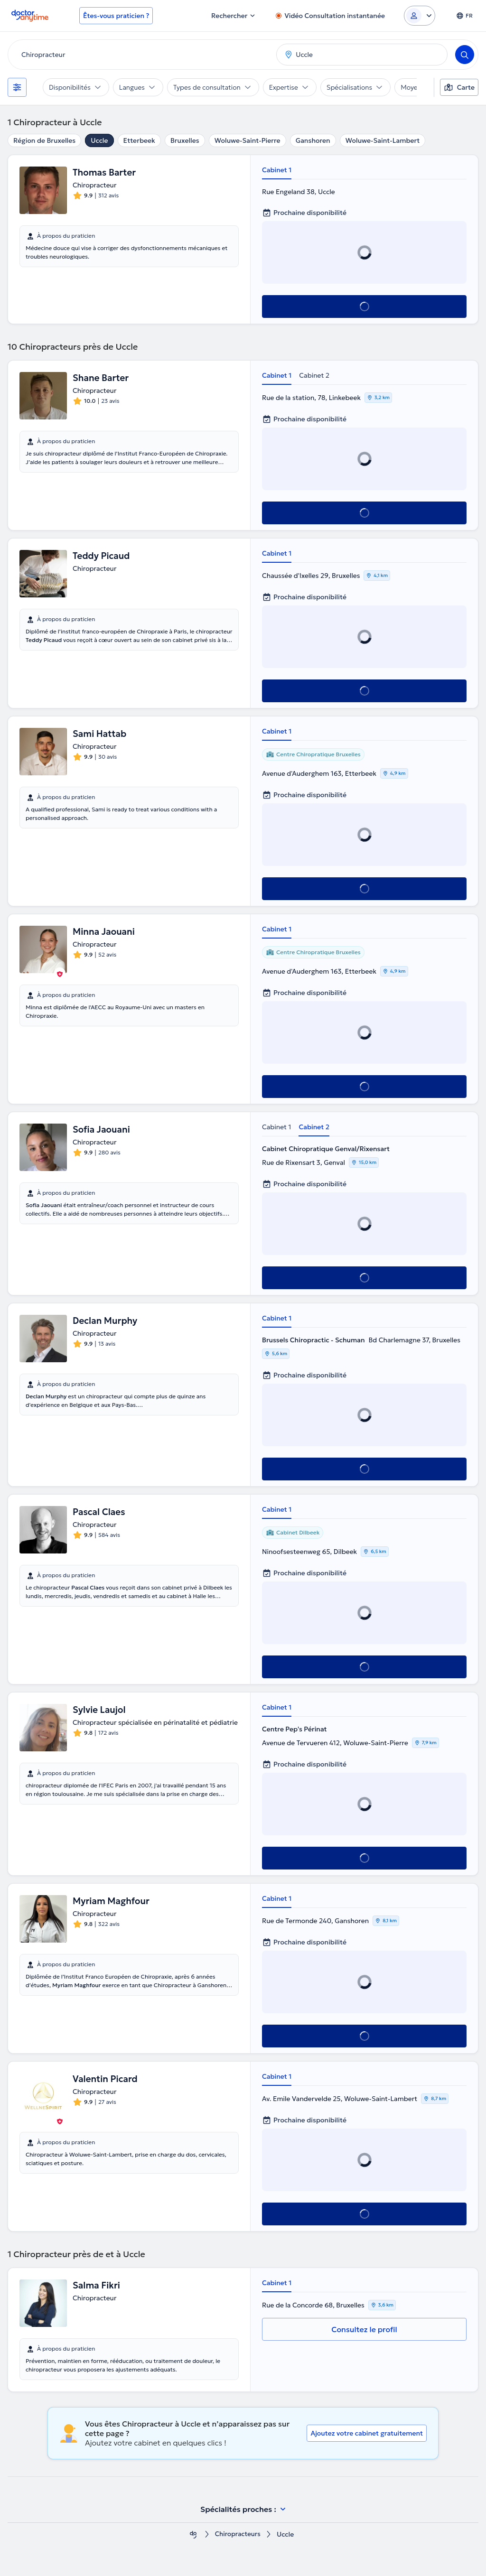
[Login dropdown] (419, 16)
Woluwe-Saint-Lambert (383, 140)
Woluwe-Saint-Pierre (247, 140)
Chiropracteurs (238, 2534)
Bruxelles (184, 140)
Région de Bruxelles (44, 140)
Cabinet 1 (276, 170)
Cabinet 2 (314, 375)
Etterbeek (139, 140)
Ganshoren (313, 140)
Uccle (99, 140)
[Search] (464, 54)
